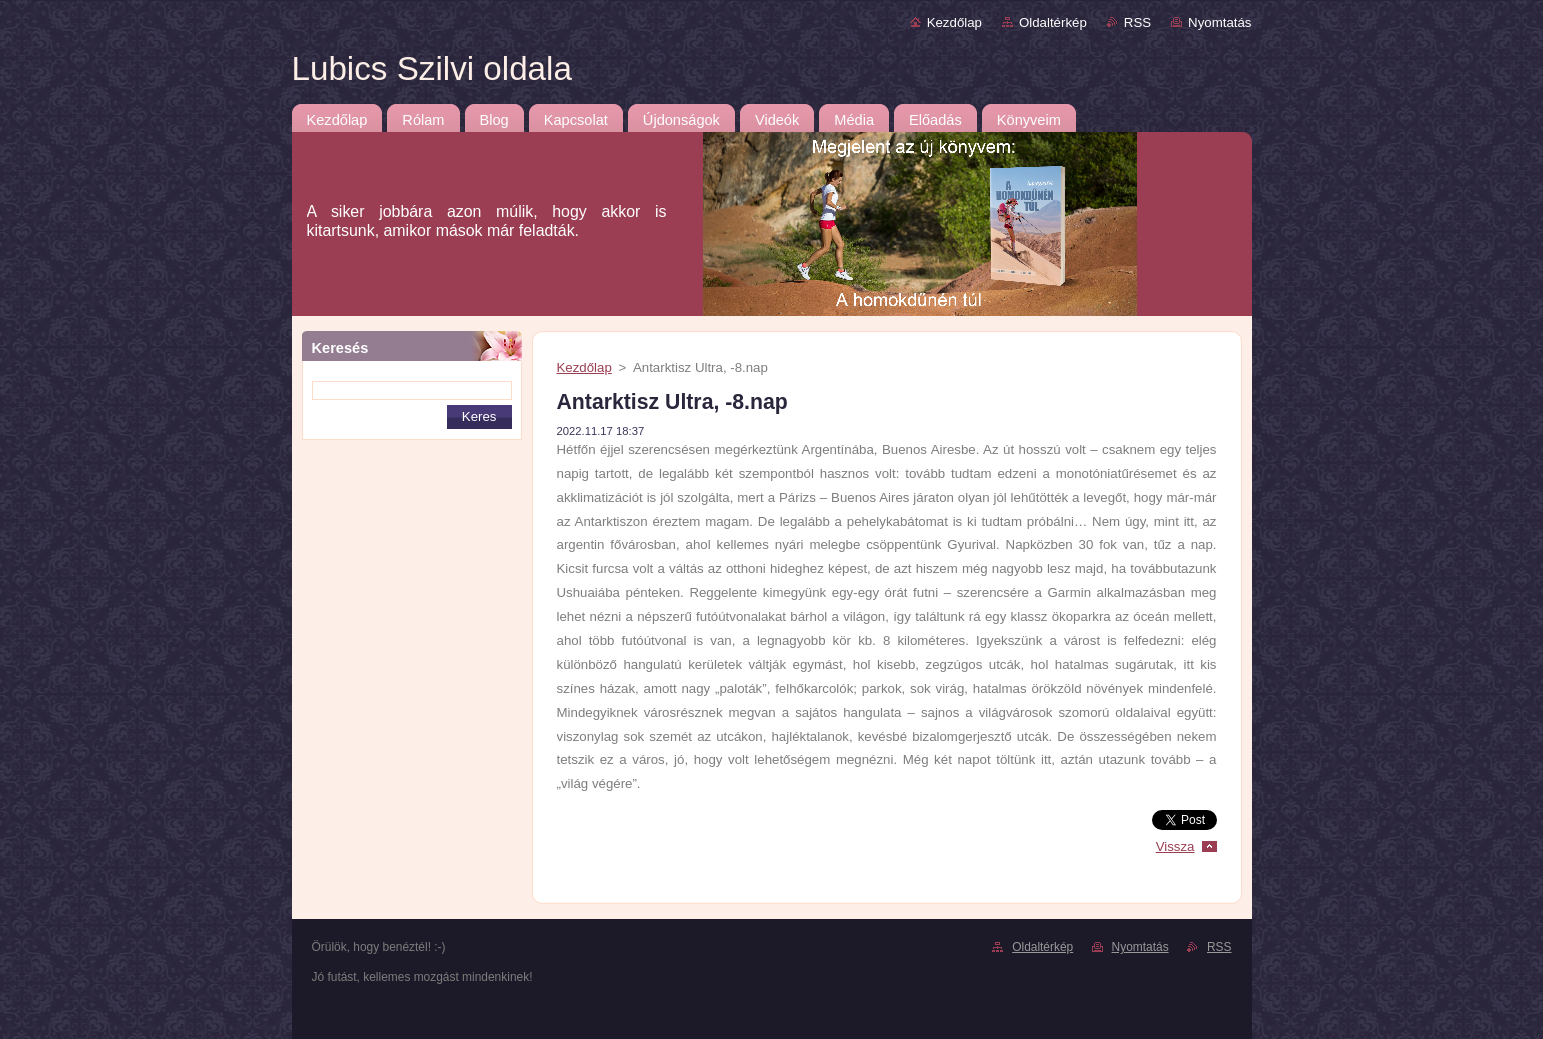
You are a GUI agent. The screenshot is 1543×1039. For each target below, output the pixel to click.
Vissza (1175, 846)
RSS (1137, 22)
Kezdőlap (954, 22)
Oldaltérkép (1053, 22)
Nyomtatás (1219, 22)
